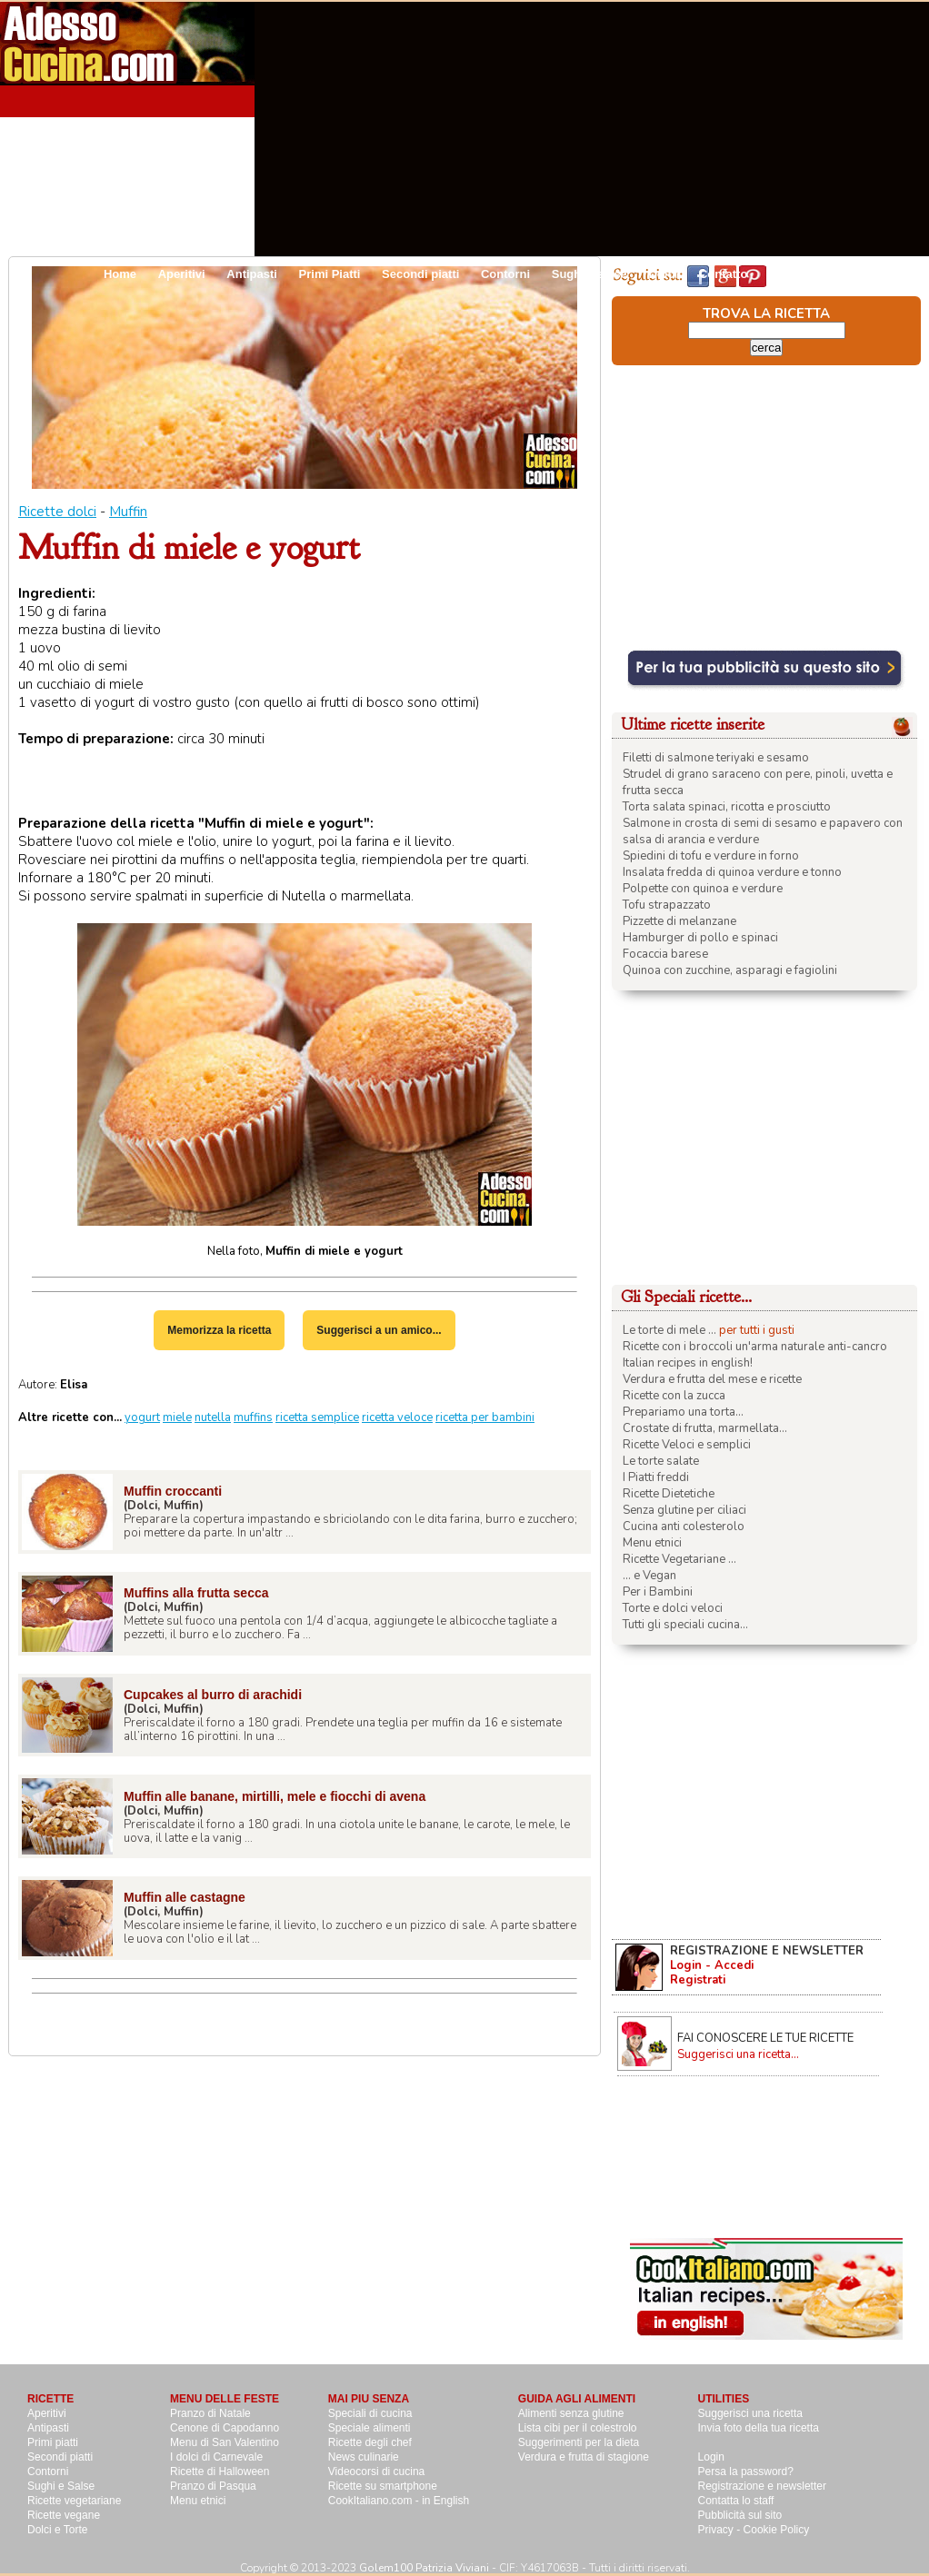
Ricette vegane (63, 2515)
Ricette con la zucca (674, 1395)
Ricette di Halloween (219, 2471)
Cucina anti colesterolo (683, 1526)
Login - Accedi (712, 1965)
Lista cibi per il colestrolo (577, 2428)
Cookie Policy (777, 2529)
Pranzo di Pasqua (213, 2486)
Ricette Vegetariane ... (679, 1559)
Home (120, 274)
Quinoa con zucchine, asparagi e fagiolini (730, 970)
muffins (253, 1417)
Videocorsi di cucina (376, 2471)
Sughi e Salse (61, 2486)
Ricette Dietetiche (668, 1494)
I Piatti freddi (656, 1477)
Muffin (128, 511)
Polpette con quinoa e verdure (703, 888)
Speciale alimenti (369, 2428)
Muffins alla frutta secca (196, 1593)
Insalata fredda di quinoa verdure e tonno (732, 872)
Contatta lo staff (736, 2500)
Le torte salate (661, 1461)
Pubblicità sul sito (740, 2515)
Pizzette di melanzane (679, 921)
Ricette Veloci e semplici (687, 1445)
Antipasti (251, 274)
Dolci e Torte (57, 2529)
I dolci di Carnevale (216, 2457)
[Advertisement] (713, 129)
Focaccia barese (665, 954)
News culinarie (363, 2457)
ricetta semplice (317, 1417)
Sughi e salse (589, 274)
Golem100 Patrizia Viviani (424, 2568)
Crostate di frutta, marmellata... (705, 1428)
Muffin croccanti (173, 1491)
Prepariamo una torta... (683, 1412)
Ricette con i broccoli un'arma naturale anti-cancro (755, 1346)
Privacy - (721, 2529)
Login (711, 2457)
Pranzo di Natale (210, 2413)
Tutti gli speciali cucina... (685, 1624)
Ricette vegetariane (74, 2500)
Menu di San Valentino (224, 2442)
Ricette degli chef (370, 2442)
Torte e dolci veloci (673, 1608)
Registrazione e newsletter (762, 2486)
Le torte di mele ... (669, 1330)
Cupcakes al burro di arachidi (213, 1694)
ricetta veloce (397, 1417)
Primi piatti (52, 2442)
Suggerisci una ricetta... (738, 2054)
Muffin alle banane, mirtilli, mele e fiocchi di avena (274, 1796)
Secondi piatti (420, 274)
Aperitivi (181, 274)
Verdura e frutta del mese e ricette (712, 1379)
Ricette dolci (57, 511)
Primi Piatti (330, 274)
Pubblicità (797, 274)
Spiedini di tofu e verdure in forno (711, 856)
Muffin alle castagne (184, 1897)
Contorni (505, 274)
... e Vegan (649, 1575)
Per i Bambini (658, 1592)
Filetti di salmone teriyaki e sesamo (716, 758)
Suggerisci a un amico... (378, 1330)
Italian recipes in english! (688, 1363)
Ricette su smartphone (382, 2486)
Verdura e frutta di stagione (583, 2457)
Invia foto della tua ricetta (758, 2428)
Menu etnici (652, 1543)
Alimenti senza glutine (571, 2413)
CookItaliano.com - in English (398, 2500)
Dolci (662, 274)
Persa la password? (746, 2471)
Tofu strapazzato (667, 905)
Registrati (697, 1980)
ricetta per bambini (484, 1417)
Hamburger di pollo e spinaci (700, 938)
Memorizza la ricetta (219, 1330)
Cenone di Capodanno (224, 2428)
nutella (213, 1417)
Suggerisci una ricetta (750, 2413)
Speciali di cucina (370, 2413)
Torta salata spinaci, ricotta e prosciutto (727, 807)
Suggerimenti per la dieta (578, 2442)
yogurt (142, 1417)
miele (177, 1417)
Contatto (723, 274)
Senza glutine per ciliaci (684, 1510)
